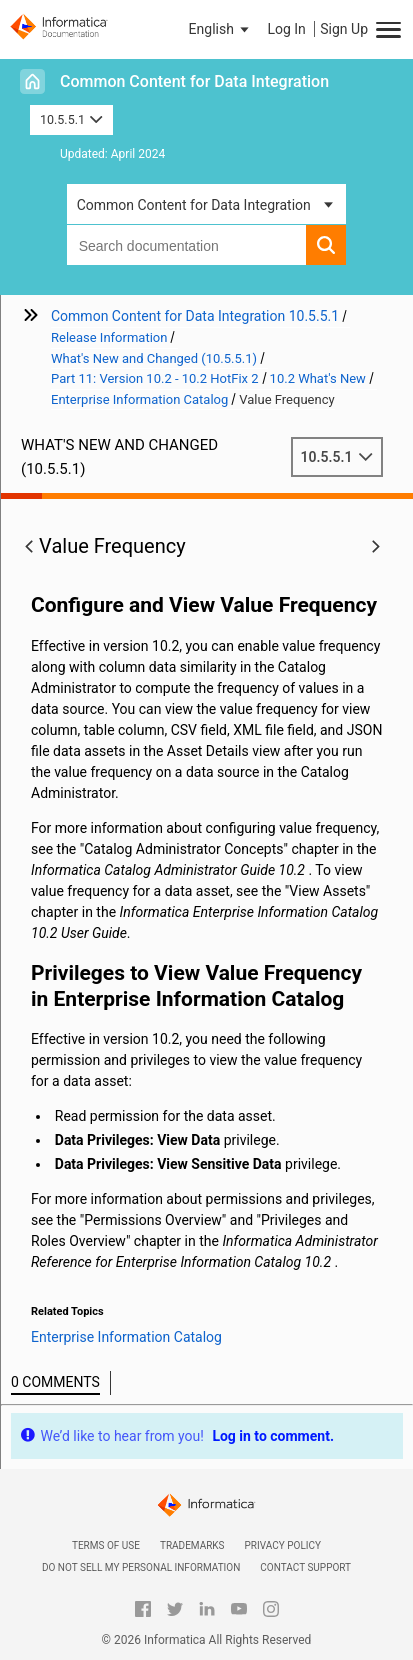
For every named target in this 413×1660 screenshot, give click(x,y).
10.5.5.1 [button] (71, 119)
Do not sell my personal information (141, 1567)
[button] (221, 29)
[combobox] (187, 245)
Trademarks (192, 1545)
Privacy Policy (283, 1545)
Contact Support (305, 1567)
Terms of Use (106, 1545)
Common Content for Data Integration (194, 81)
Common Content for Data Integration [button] (194, 205)
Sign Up (344, 29)
